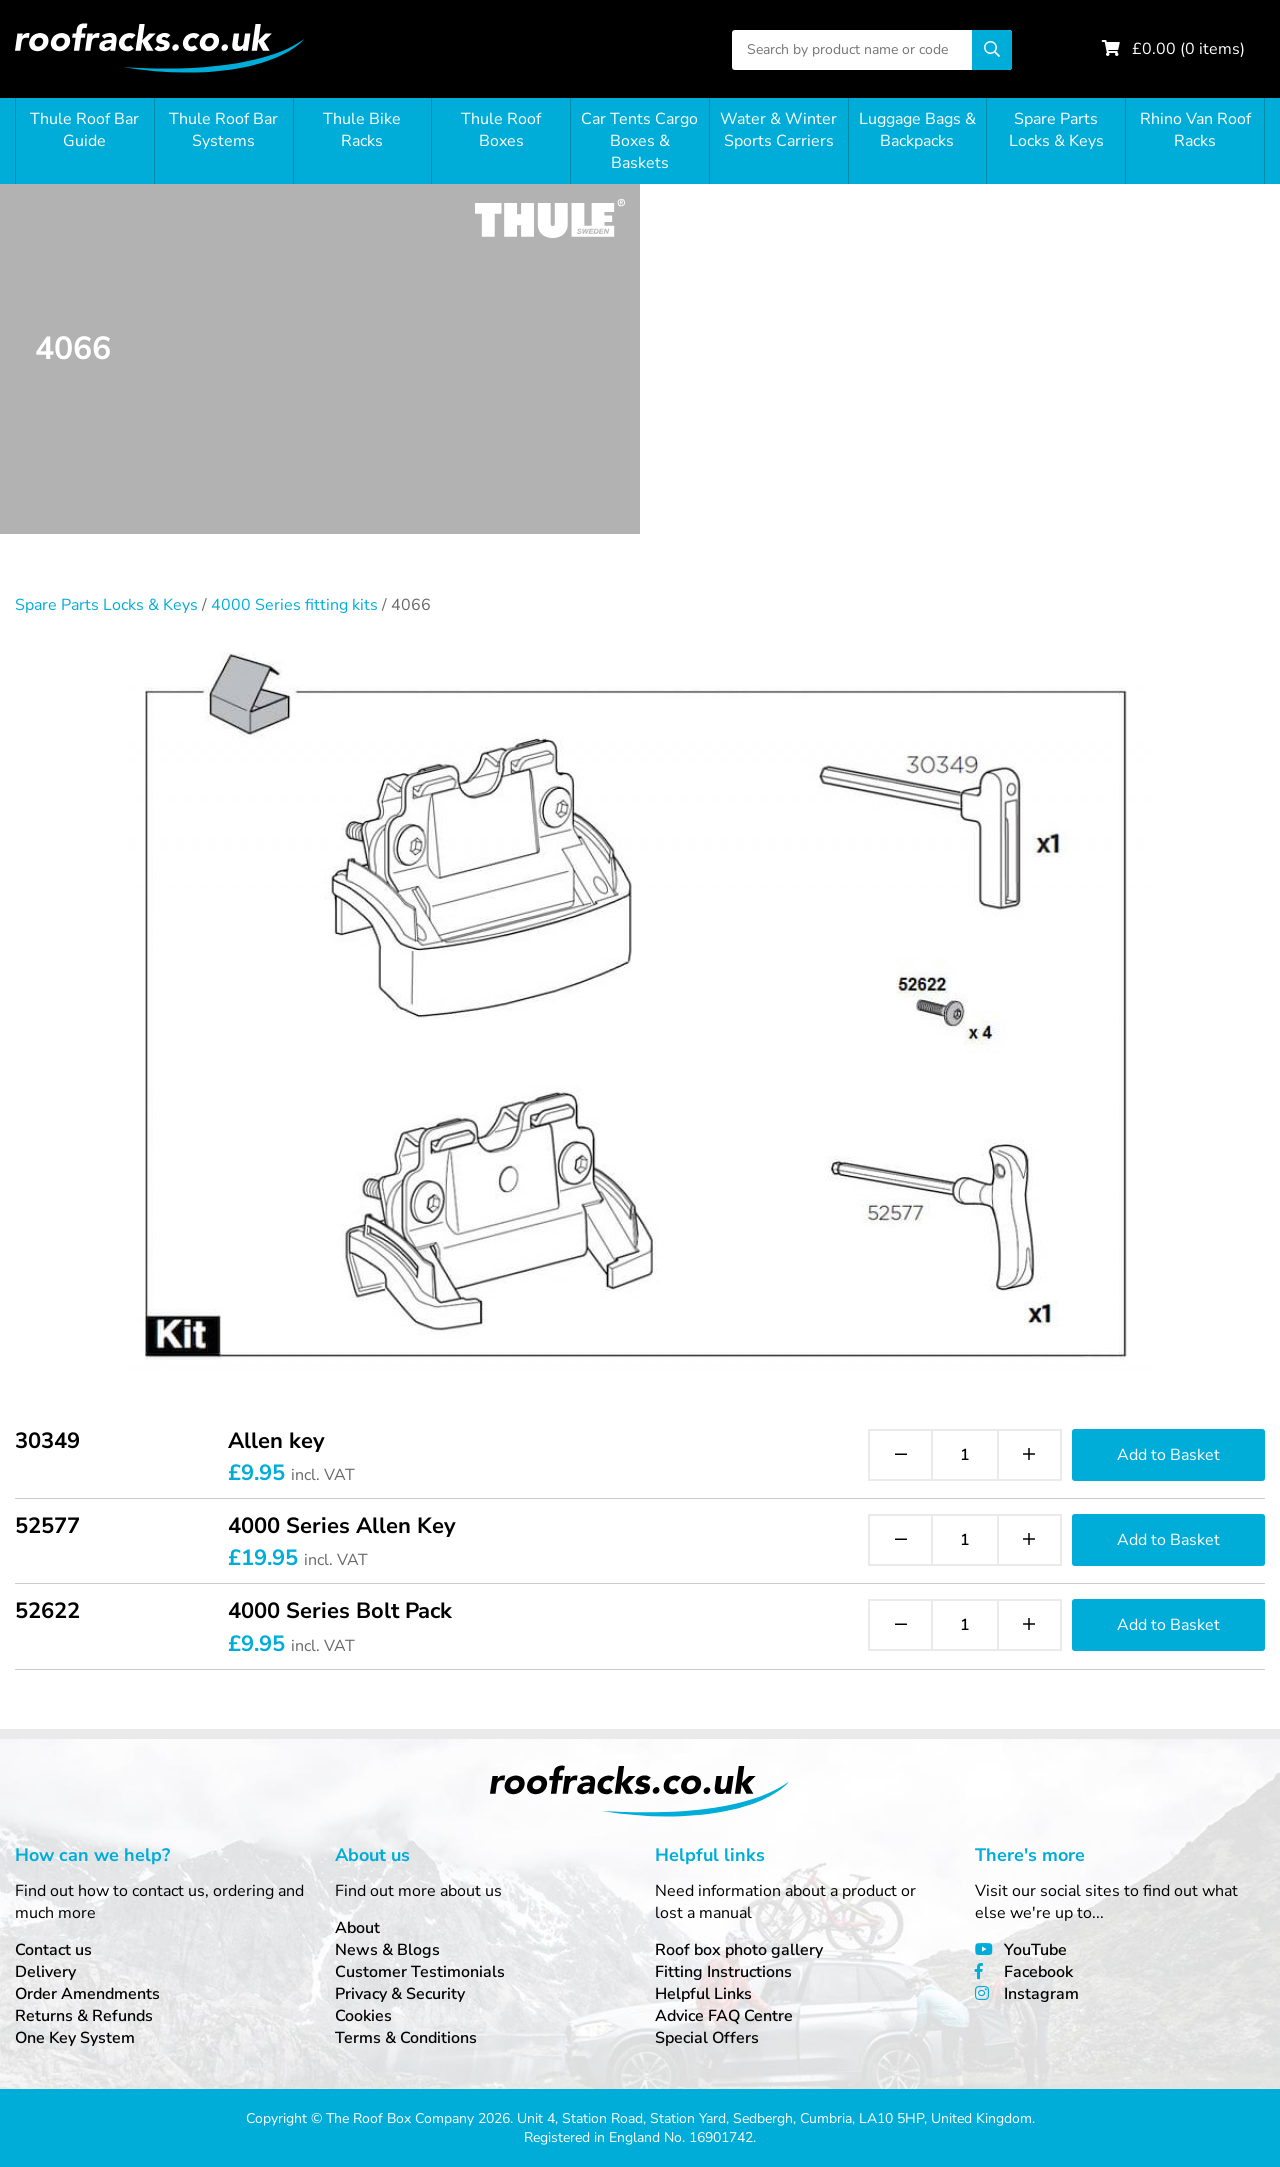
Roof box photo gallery (739, 1950)
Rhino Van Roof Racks (1195, 130)
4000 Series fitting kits (294, 605)
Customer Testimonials (420, 1972)
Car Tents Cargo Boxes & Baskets (639, 141)
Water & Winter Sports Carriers (778, 130)
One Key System (75, 2038)
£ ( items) (1188, 49)
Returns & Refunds (84, 2016)
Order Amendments (87, 1994)
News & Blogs (387, 1950)
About (357, 1928)
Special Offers (707, 2038)
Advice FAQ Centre (724, 2016)
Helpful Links (703, 1994)
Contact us (53, 1950)
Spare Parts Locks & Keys (1056, 130)
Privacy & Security (400, 1994)
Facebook (1038, 1972)
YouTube (1035, 1950)
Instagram (1041, 1994)
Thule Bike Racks (362, 130)
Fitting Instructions (723, 1972)
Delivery (45, 1972)
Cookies (363, 2016)
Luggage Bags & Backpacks (917, 130)
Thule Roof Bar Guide (84, 130)
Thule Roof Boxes (501, 130)
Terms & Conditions (406, 2038)
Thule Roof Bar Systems (223, 130)
